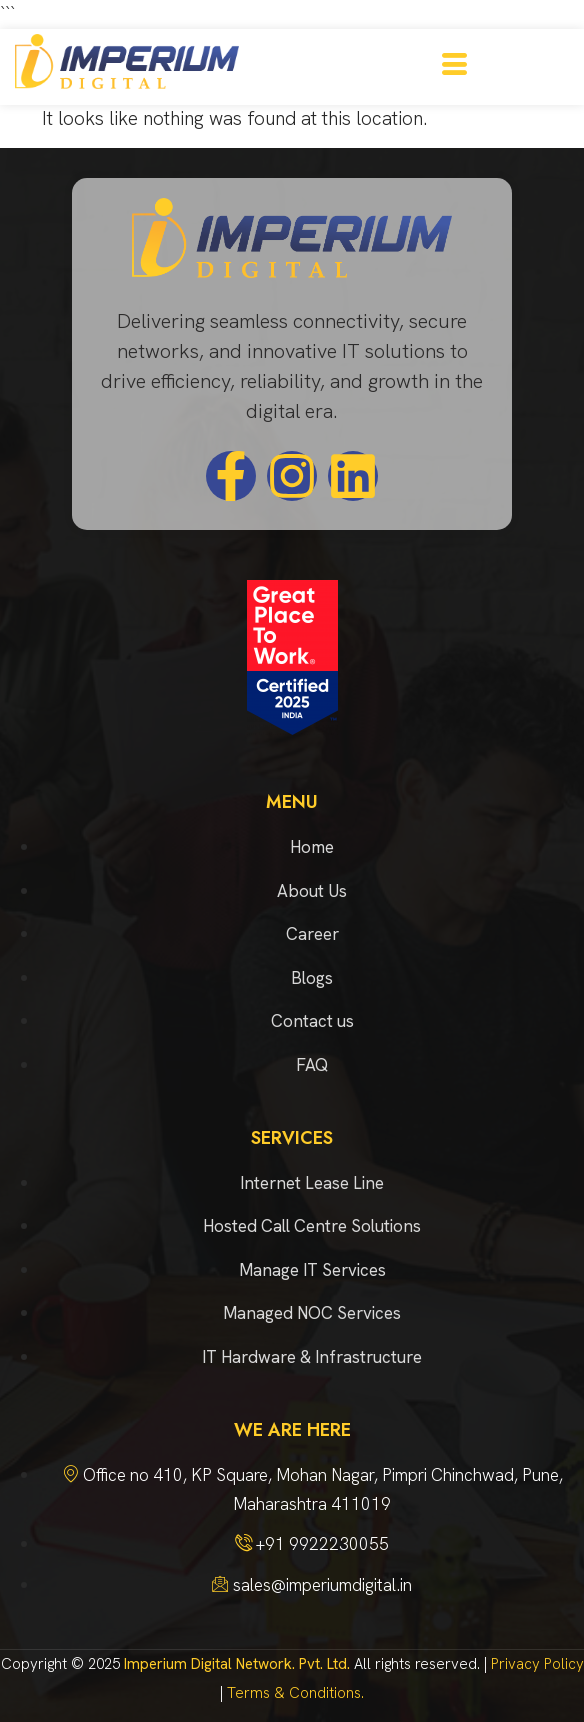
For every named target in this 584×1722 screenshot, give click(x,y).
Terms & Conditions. (295, 1693)
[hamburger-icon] (454, 66)
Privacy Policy (537, 1664)
